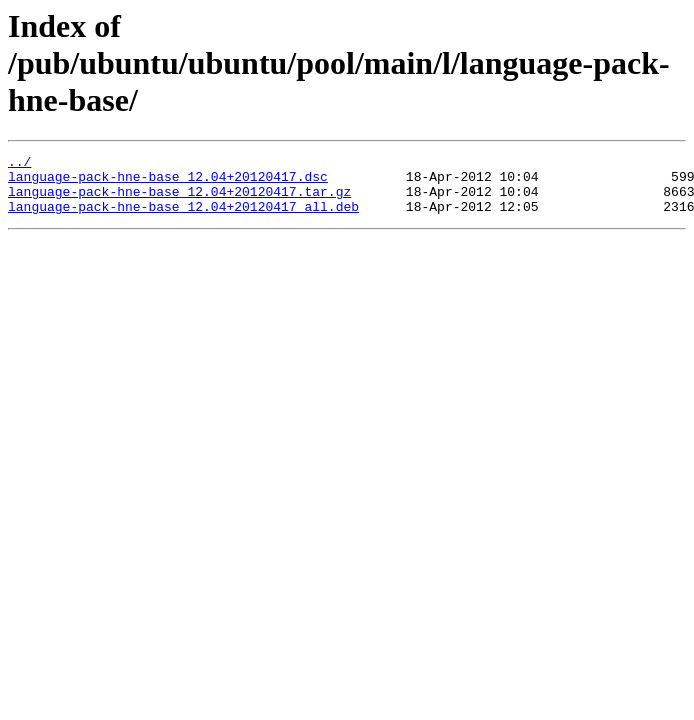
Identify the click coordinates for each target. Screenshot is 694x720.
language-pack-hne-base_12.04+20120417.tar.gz (179, 200)
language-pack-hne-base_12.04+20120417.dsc (168, 182)
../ (19, 164)
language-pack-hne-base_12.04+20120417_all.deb (183, 218)
